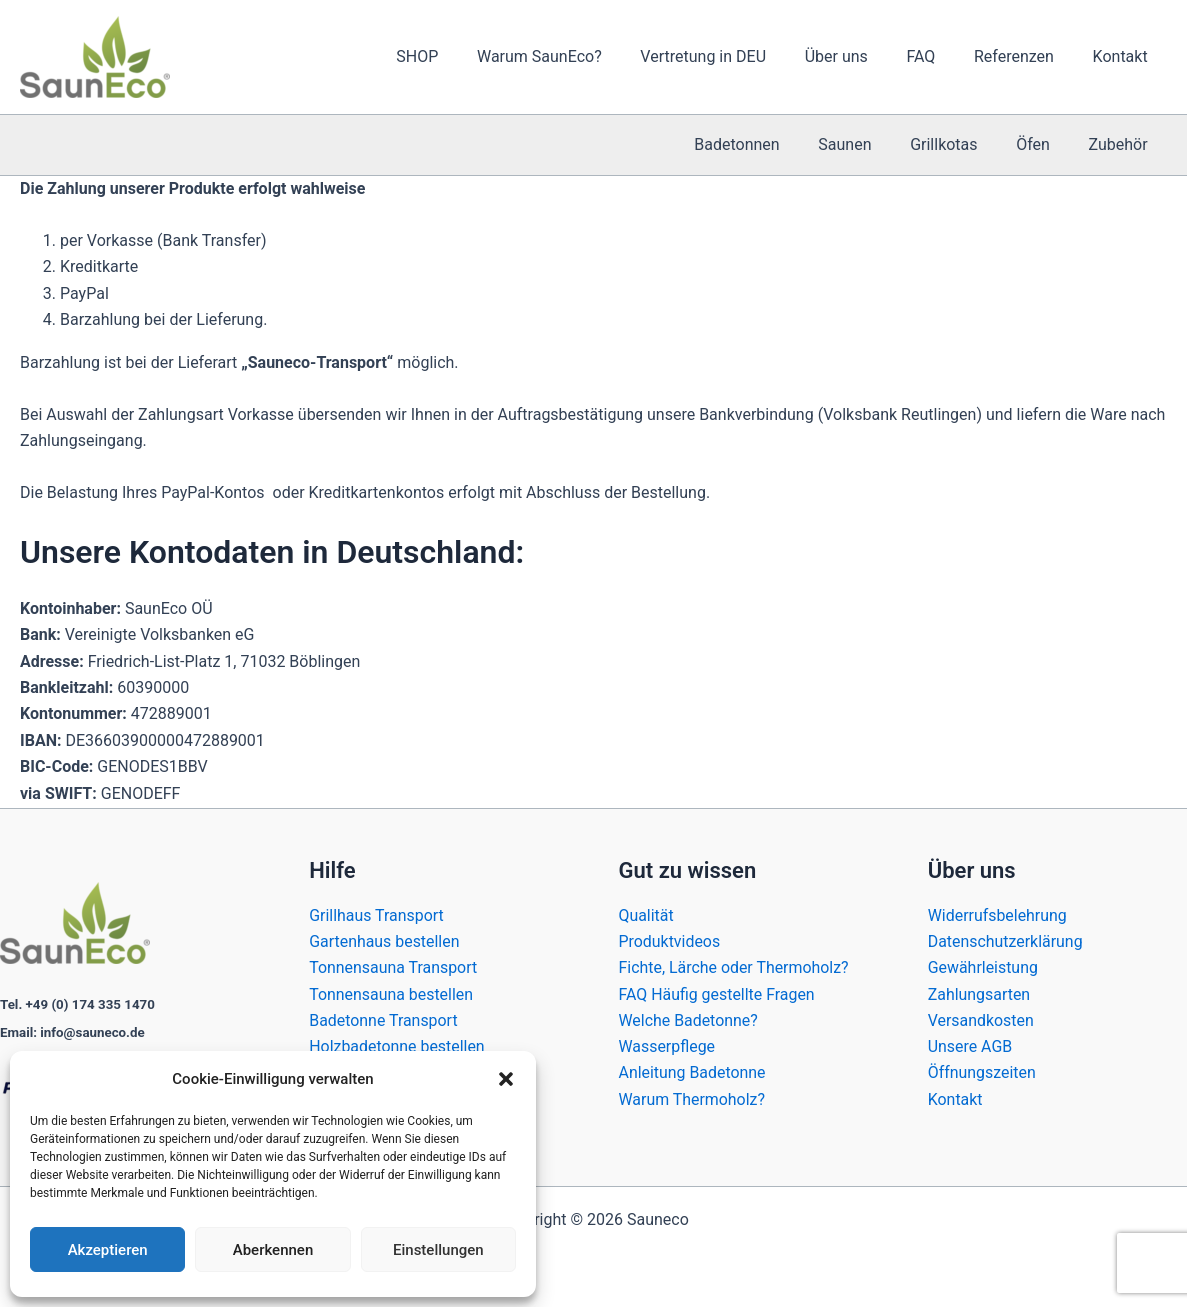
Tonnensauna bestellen (391, 993)
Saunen (868, 144)
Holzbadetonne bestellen (397, 1046)
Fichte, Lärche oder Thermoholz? (734, 967)
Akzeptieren (108, 1250)
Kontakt (1123, 56)
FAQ (937, 56)
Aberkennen (273, 1250)
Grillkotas (960, 144)
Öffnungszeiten (982, 1072)
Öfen (1043, 144)
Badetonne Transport (383, 1019)
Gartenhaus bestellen (384, 940)
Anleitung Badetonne (693, 1072)
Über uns (859, 56)
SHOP (461, 56)
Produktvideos (670, 940)
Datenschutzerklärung (1006, 940)
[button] (506, 1079)
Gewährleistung (983, 967)
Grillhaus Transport (376, 914)
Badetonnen (766, 144)
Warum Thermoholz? (692, 1099)
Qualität (646, 914)
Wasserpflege (667, 1046)
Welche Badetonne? (689, 1019)
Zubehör (1121, 144)
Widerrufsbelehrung (998, 914)
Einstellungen (438, 1250)
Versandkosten (981, 1019)
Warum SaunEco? (576, 56)
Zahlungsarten (979, 993)
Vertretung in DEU (733, 56)
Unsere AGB (970, 1046)
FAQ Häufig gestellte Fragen (717, 993)
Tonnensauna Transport (393, 967)
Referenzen (1024, 56)
